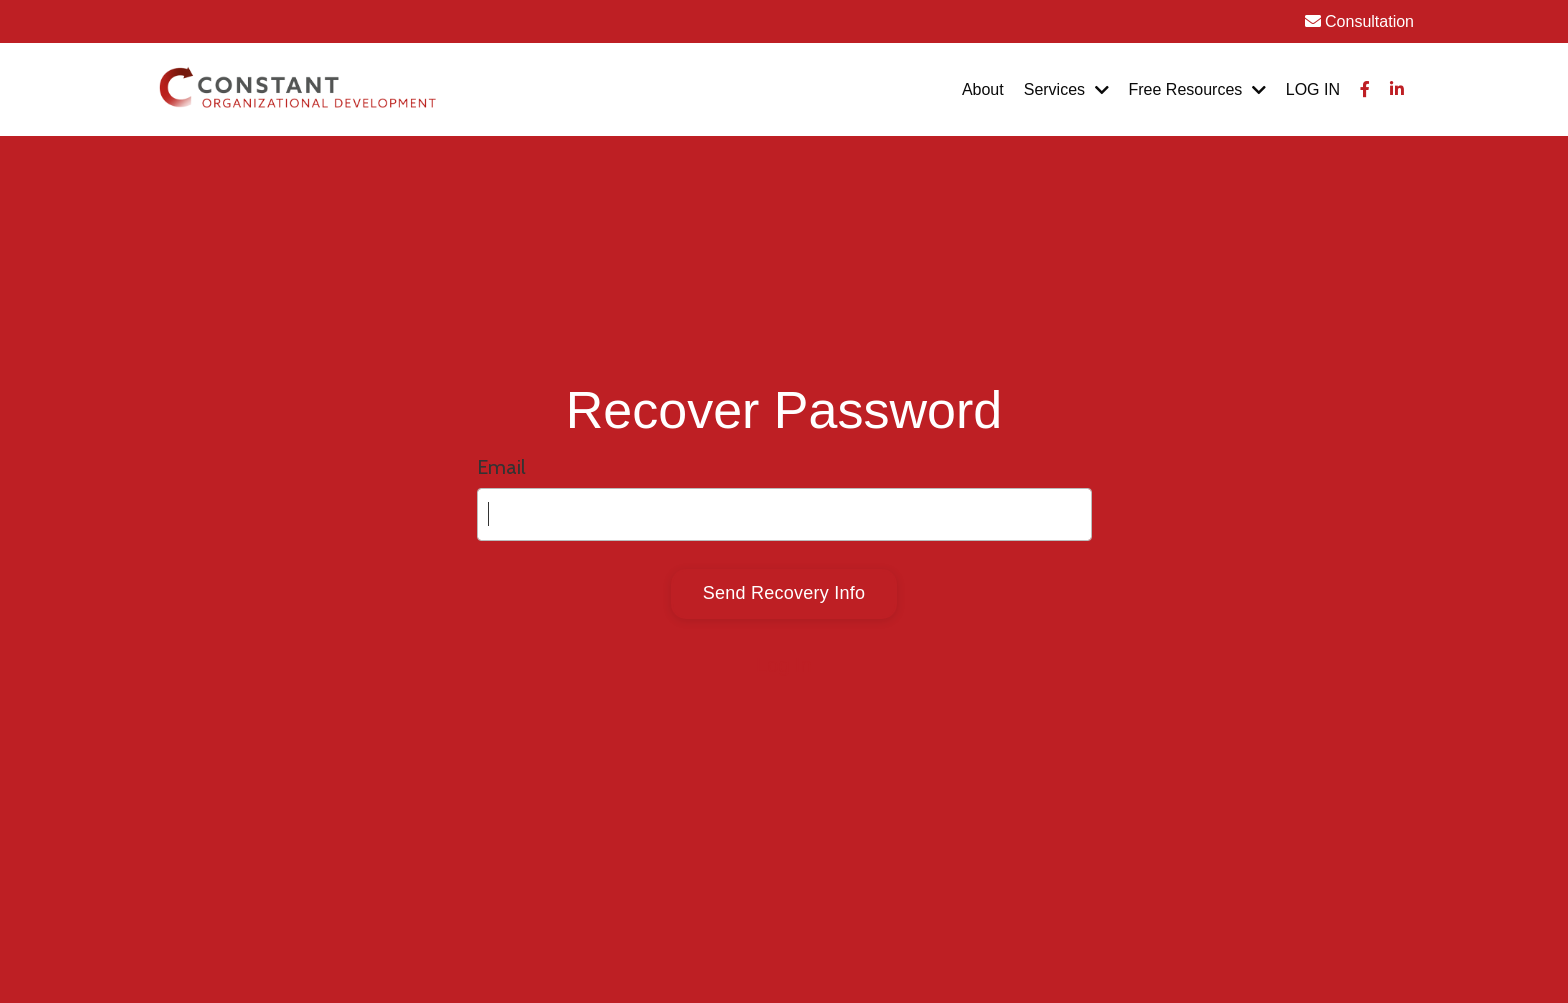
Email (501, 467)
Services (1066, 89)
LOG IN (1313, 89)
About (983, 89)
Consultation (1359, 21)
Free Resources (1197, 89)
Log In (784, 665)
